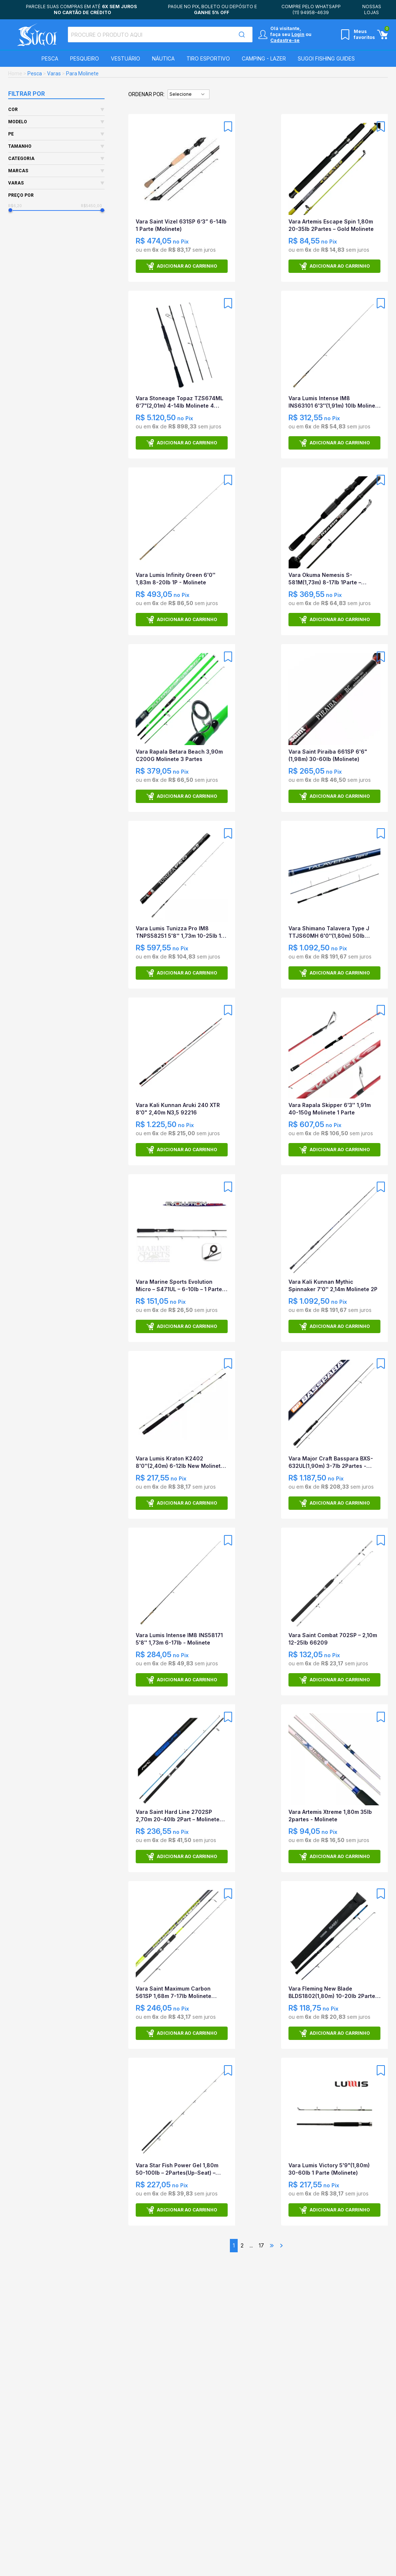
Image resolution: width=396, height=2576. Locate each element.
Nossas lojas (371, 9)
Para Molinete (82, 73)
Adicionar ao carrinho (181, 266)
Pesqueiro (84, 58)
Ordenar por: (146, 94)
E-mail (274, 2555)
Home (15, 73)
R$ (20, 205)
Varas (54, 73)
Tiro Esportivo (208, 58)
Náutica (163, 58)
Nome (171, 2555)
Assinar (358, 2559)
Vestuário (125, 58)
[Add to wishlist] (228, 126)
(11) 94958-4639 (311, 12)
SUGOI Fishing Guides (326, 58)
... (251, 2245)
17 (261, 2245)
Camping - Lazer (264, 58)
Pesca (50, 58)
